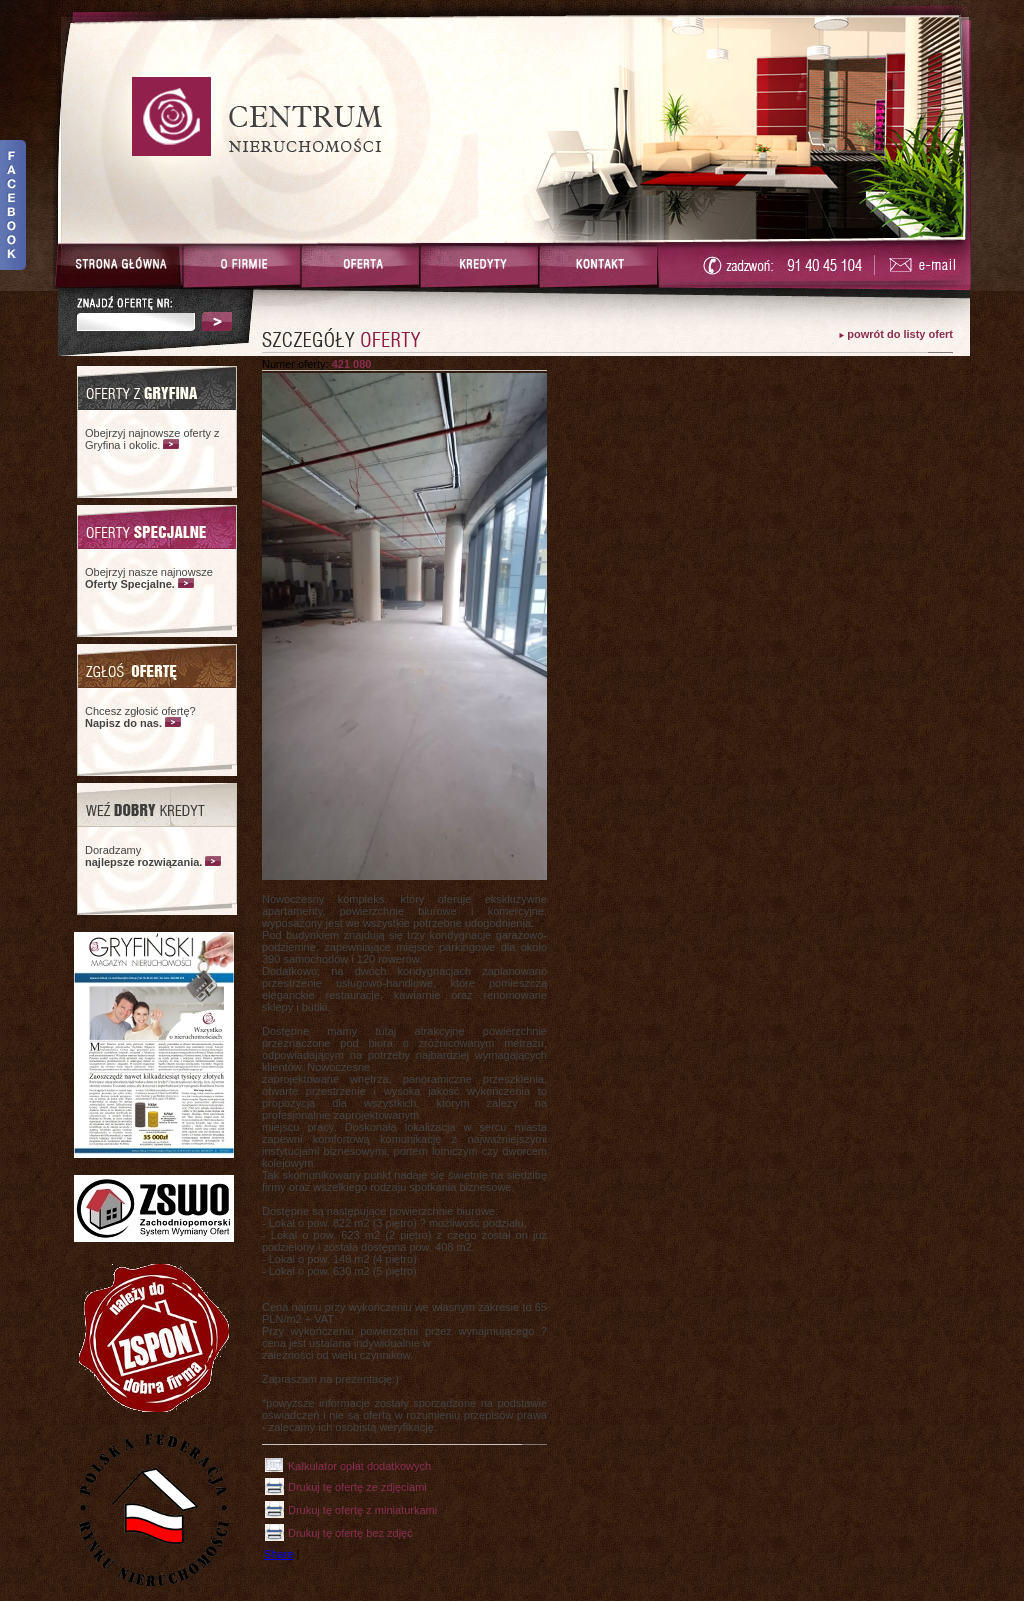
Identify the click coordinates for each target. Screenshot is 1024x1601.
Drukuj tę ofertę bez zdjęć (350, 1533)
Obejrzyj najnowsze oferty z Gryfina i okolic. (152, 439)
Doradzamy (143, 856)
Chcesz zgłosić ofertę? (140, 717)
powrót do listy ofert (900, 334)
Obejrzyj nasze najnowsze (149, 578)
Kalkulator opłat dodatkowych (359, 1466)
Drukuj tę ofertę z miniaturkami (362, 1510)
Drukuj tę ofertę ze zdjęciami (357, 1487)
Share (278, 1554)
